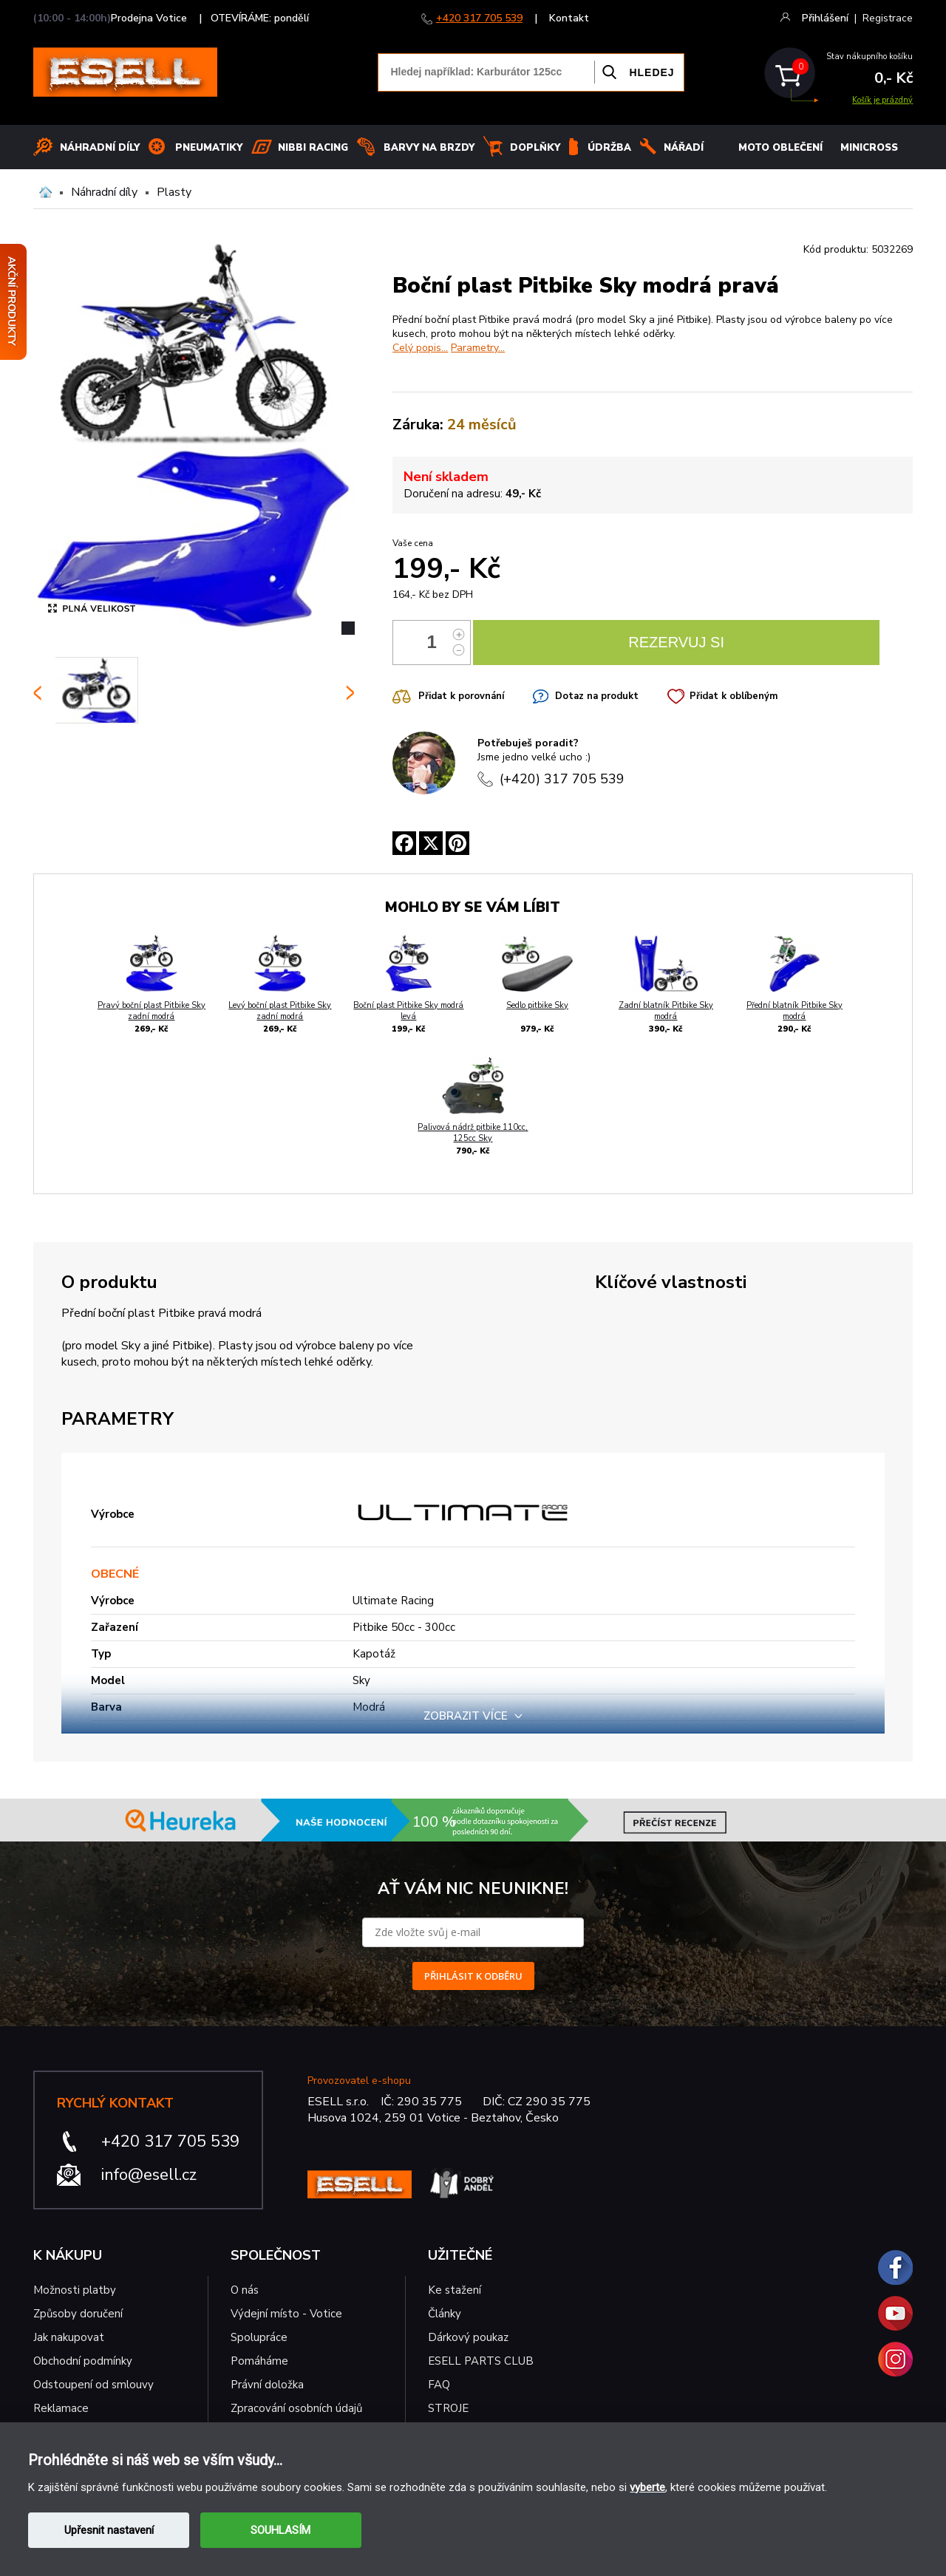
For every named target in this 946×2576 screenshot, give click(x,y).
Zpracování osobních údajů (296, 2408)
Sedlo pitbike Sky (537, 1005)
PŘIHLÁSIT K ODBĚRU (473, 1976)
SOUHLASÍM (280, 2530)
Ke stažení (454, 2290)
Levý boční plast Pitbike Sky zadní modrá (279, 1011)
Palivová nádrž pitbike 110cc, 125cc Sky (473, 1133)
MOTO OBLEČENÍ (780, 147)
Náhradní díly (100, 147)
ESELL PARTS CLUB (481, 2361)
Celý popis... (420, 348)
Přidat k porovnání (461, 696)
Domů (45, 192)
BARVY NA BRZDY (429, 147)
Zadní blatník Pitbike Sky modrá (666, 1011)
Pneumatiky (208, 147)
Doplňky (535, 147)
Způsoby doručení (78, 2313)
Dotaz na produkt (597, 696)
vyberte (647, 2487)
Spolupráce (259, 2337)
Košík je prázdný (882, 100)
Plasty (174, 192)
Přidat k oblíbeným (733, 696)
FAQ (439, 2384)
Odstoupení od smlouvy (93, 2384)
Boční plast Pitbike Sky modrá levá (408, 1011)
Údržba (609, 147)
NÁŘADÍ (684, 147)
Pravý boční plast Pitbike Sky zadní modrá (151, 1011)
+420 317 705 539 (479, 18)
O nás (245, 2290)
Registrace (887, 18)
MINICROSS (869, 147)
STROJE (448, 2408)
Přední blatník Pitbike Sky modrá (794, 1011)
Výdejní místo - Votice (286, 2313)
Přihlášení (825, 18)
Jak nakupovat (68, 2337)
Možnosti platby (74, 2290)
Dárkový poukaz (468, 2337)
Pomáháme (259, 2361)
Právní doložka (267, 2384)
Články (444, 2313)
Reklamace (61, 2408)
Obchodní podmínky (82, 2361)
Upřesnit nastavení (109, 2530)
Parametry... (478, 348)
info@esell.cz (149, 2175)
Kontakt (569, 18)
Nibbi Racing (313, 147)
